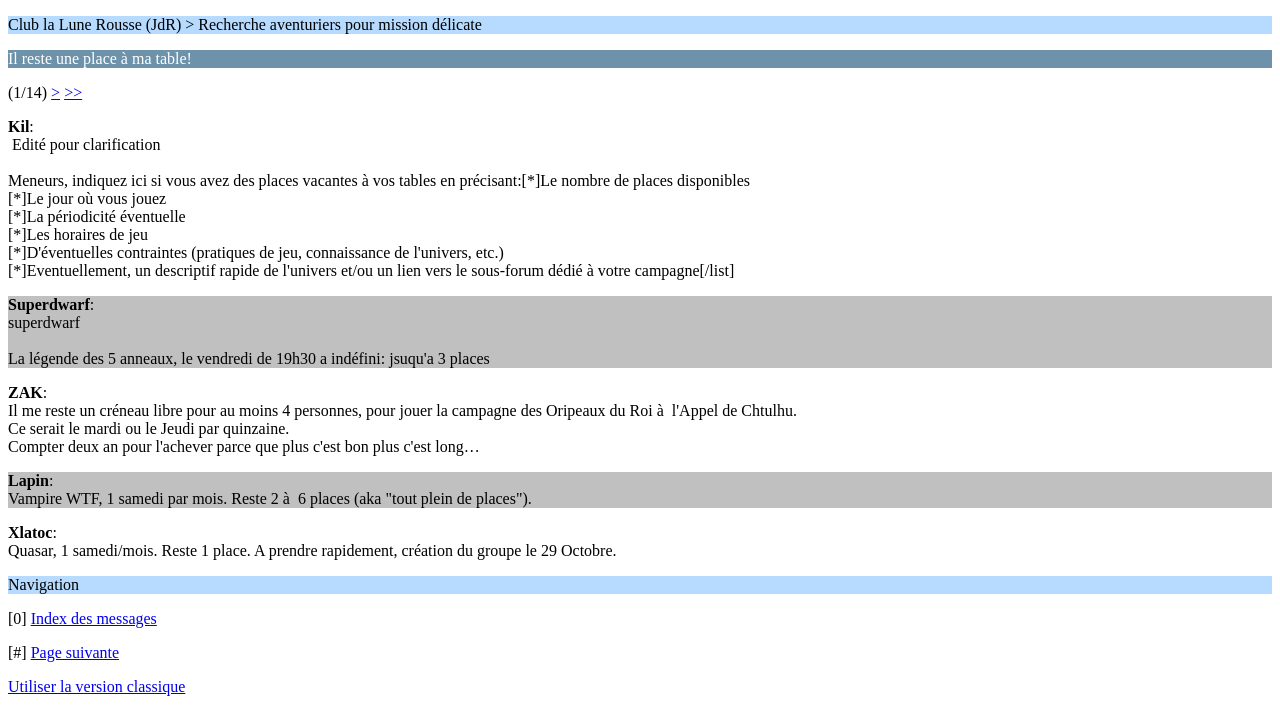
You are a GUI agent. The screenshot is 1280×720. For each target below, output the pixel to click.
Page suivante (75, 652)
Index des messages (94, 618)
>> (73, 92)
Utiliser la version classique (96, 686)
